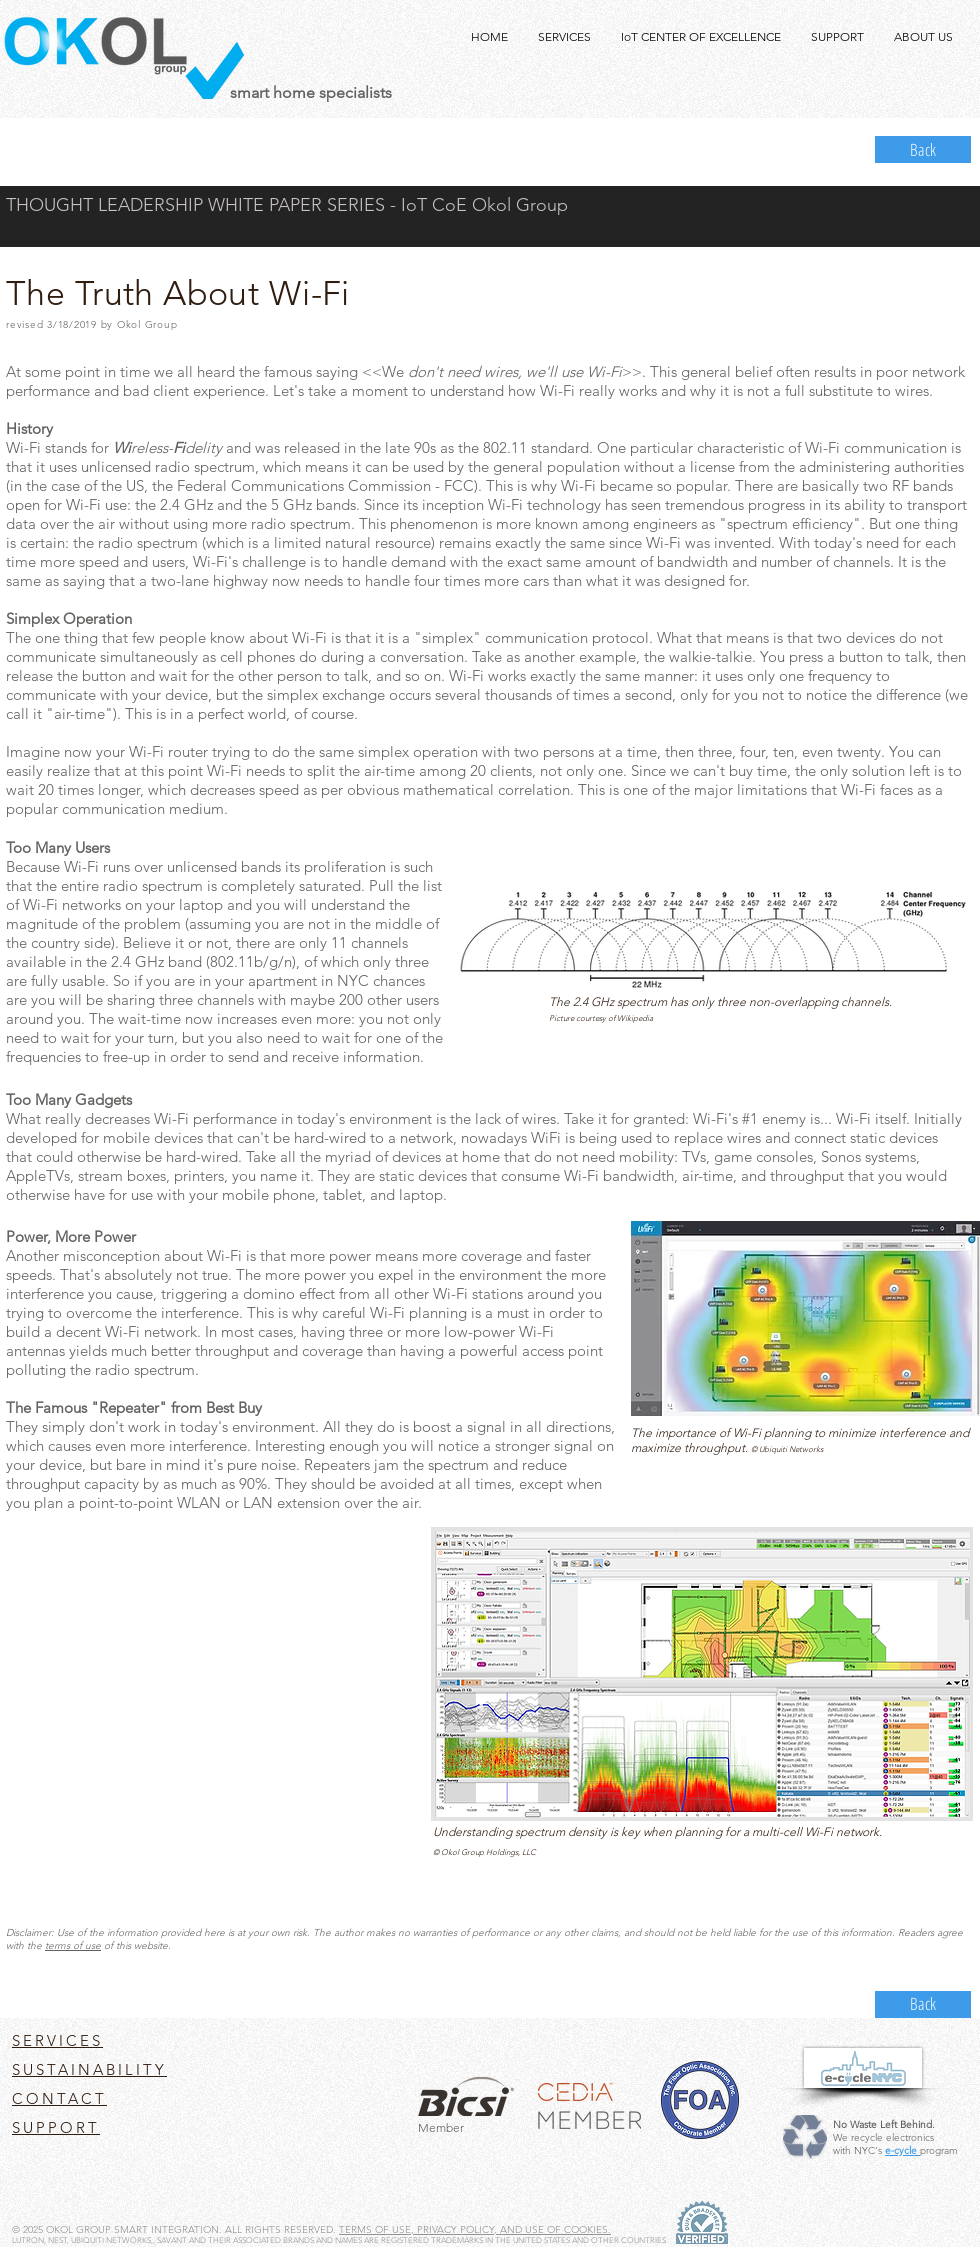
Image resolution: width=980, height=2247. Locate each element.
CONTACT (59, 2098)
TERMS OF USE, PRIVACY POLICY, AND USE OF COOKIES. (475, 2229)
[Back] (923, 149)
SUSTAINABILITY (89, 2069)
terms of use (73, 1945)
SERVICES (57, 2040)
